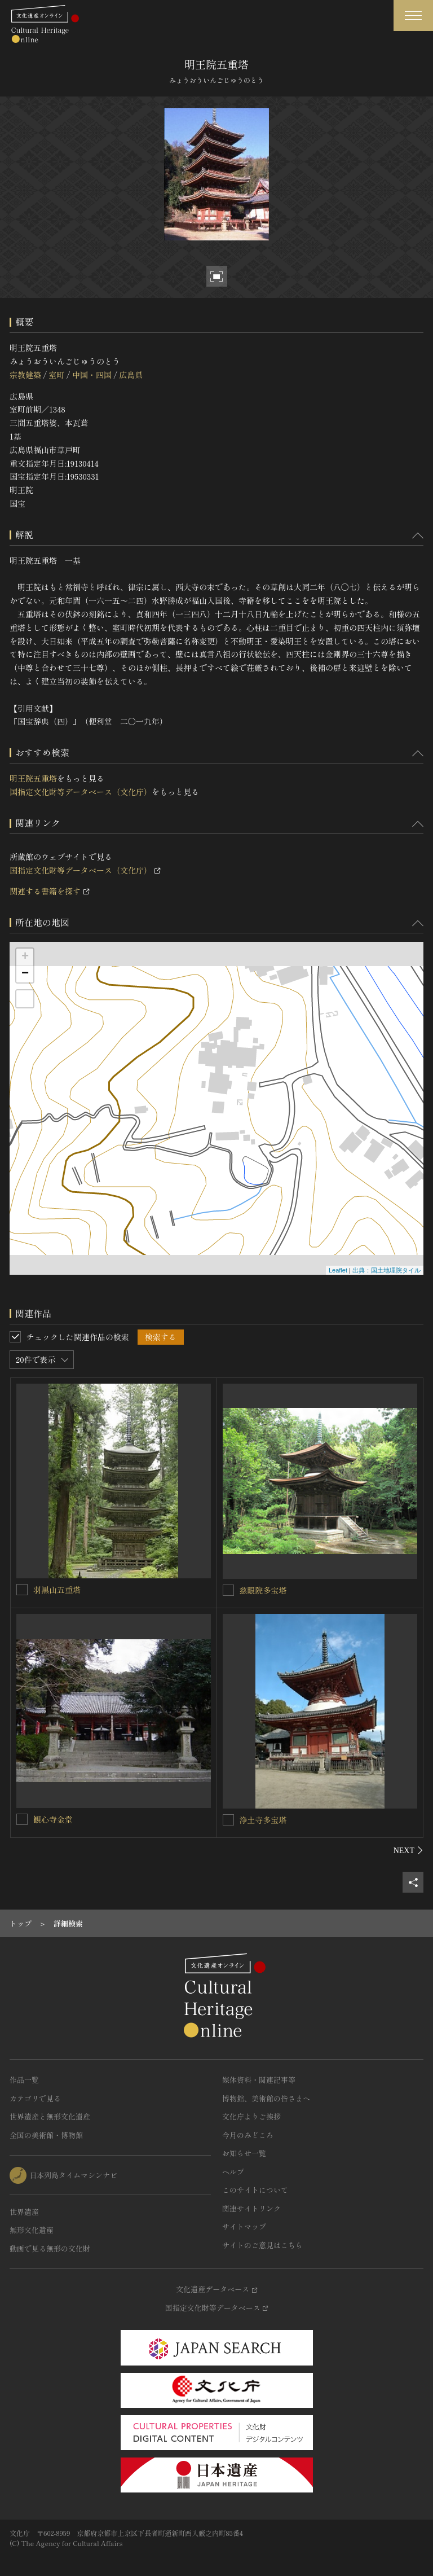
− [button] (25, 974)
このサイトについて (255, 2189)
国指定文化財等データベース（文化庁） (81, 791)
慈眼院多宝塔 (263, 1590)
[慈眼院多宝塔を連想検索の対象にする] (228, 1590)
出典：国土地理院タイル (386, 1270)
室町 (56, 374)
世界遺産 (24, 2211)
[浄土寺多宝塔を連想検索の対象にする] (228, 1819)
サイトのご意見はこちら (262, 2245)
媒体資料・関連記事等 (258, 2079)
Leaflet (338, 1270)
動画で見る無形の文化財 (50, 2248)
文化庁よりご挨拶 (251, 2116)
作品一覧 (24, 2079)
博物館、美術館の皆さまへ (266, 2098)
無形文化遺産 (32, 2229)
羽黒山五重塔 (57, 1589)
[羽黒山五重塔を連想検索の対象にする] (22, 1589)
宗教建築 (25, 374)
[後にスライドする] (408, 1850)
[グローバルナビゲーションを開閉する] (413, 15)
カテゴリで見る (35, 2098)
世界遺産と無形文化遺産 (50, 2116)
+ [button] (25, 957)
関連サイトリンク (251, 2208)
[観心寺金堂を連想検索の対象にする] (22, 1819)
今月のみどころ (247, 2135)
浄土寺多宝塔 (263, 1819)
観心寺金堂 (53, 1819)
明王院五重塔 (33, 778)
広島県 (131, 374)
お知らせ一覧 (244, 2153)
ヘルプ (233, 2171)
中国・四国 (92, 374)
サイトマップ (244, 2226)
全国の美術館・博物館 (46, 2135)
